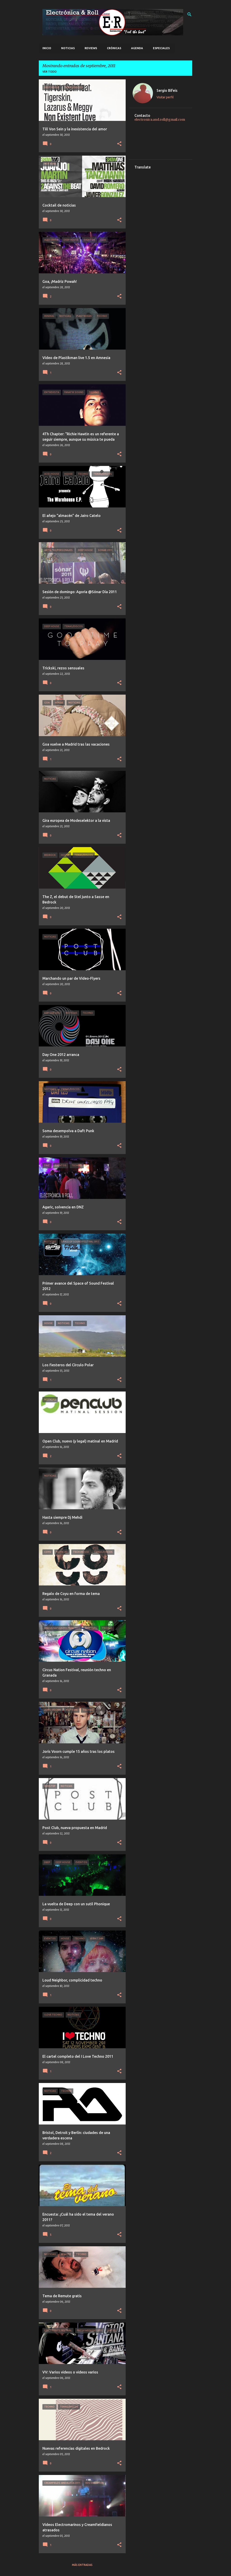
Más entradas (82, 2564)
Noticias (68, 48)
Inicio (46, 48)
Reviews (91, 48)
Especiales (161, 48)
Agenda (137, 48)
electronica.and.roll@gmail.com (159, 120)
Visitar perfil (165, 97)
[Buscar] (189, 14)
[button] (119, 144)
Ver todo (49, 71)
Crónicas (114, 48)
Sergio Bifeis (167, 90)
